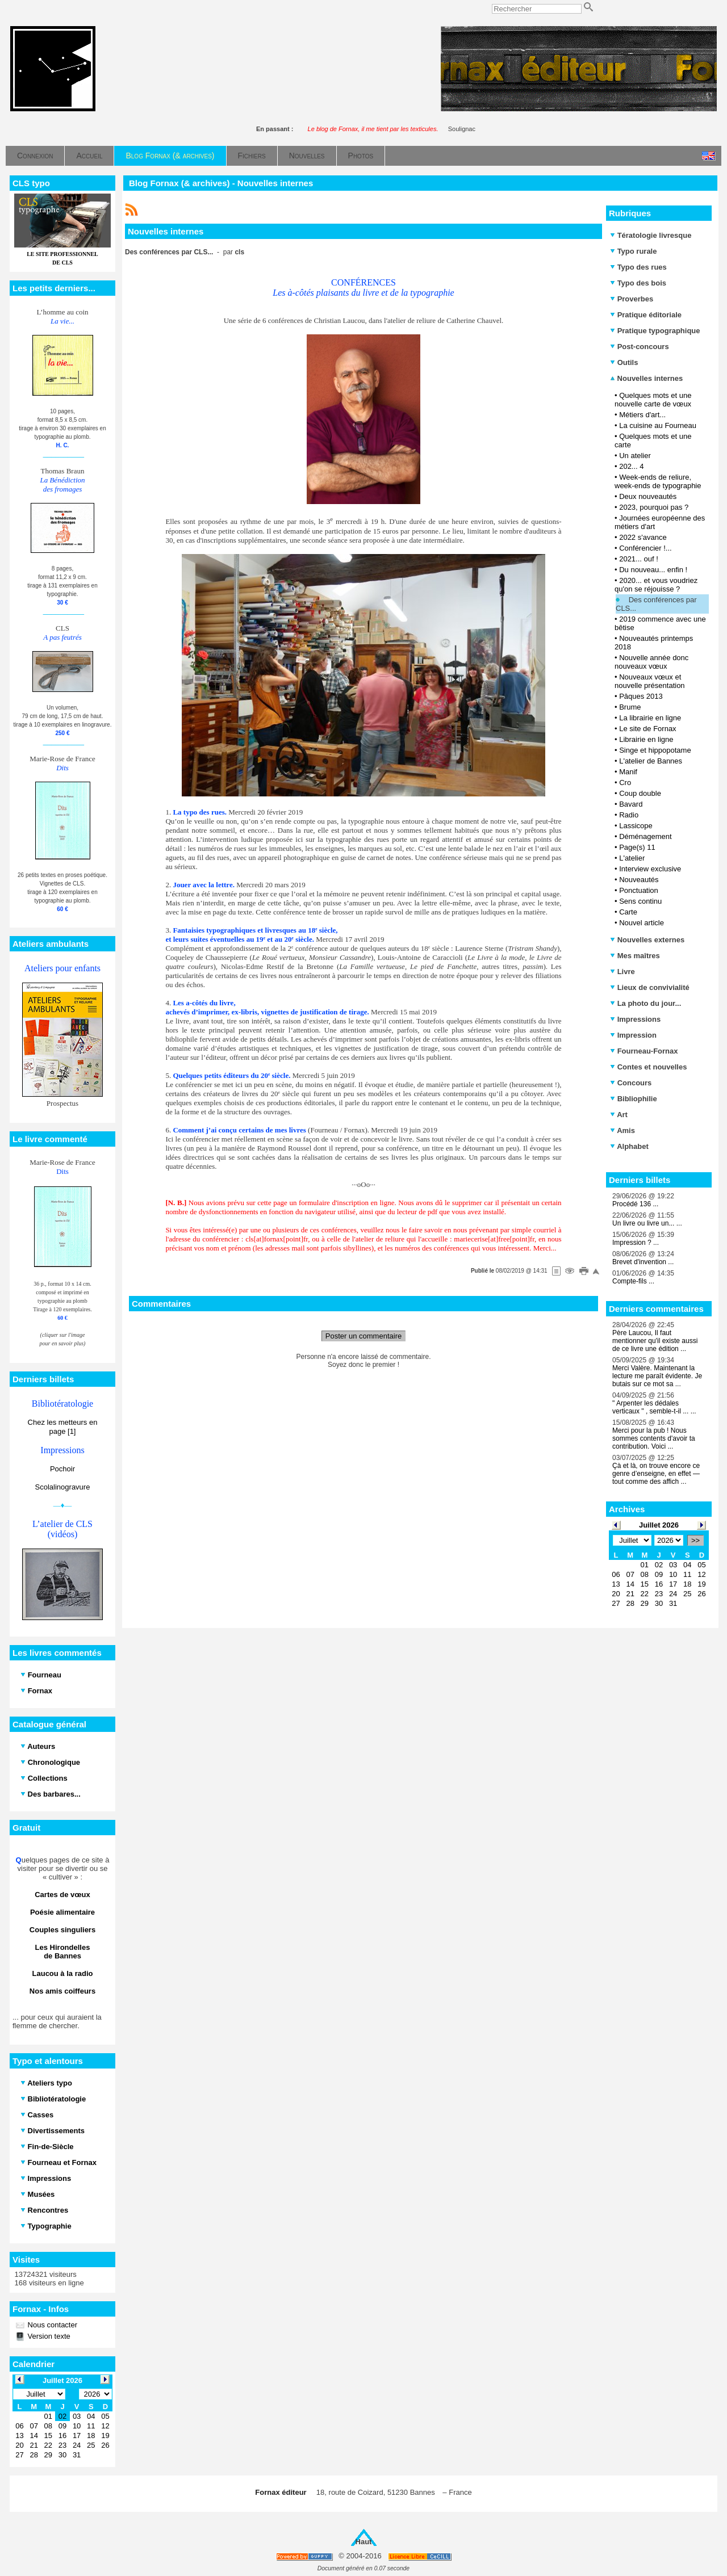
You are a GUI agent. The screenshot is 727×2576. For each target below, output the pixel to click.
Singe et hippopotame (655, 750)
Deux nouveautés (647, 496)
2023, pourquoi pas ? (653, 507)
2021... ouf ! (638, 559)
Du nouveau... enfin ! (653, 569)
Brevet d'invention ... (643, 1262)
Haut (364, 2541)
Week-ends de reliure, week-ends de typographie (658, 481)
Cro (625, 782)
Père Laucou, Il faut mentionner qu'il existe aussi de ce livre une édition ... (654, 1341)
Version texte (48, 2336)
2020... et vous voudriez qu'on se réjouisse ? (656, 584)
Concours (630, 1083)
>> (695, 1540)
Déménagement (645, 836)
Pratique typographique (655, 330)
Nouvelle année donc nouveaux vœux (651, 661)
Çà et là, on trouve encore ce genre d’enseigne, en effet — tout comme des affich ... (656, 1474)
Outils (624, 362)
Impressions (635, 1019)
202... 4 (631, 466)
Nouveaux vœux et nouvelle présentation (650, 681)
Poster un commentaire (363, 1336)
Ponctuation (638, 890)
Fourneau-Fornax (644, 1051)
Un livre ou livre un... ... (647, 1223)
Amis (622, 1130)
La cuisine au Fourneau (657, 425)
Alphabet (629, 1146)
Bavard (630, 804)
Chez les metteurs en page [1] (63, 1427)
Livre (622, 971)
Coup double (640, 793)
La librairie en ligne (650, 718)
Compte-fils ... (633, 1281)
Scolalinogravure (62, 1487)
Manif (628, 771)
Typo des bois (638, 283)
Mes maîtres (635, 955)
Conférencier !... (645, 548)
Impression (633, 1035)
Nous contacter (51, 2325)
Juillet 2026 (659, 1525)
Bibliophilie (633, 1098)
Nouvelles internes (646, 378)
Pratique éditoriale (646, 315)
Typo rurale (633, 251)
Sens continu (640, 901)
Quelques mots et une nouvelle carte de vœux (653, 399)
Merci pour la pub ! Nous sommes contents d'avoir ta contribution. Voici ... (653, 1438)
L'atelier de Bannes (650, 761)
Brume (630, 707)
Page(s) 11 (637, 847)
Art (619, 1114)
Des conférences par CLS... (656, 603)
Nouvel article (641, 922)
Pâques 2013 (641, 696)
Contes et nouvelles (648, 1067)
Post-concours (639, 346)
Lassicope (636, 825)
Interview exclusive (650, 869)
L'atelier (632, 858)
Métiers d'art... (642, 414)
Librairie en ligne (646, 739)
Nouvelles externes (647, 939)
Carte (628, 912)
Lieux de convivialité (650, 987)
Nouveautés (638, 879)
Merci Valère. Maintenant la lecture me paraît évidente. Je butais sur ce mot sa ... (657, 1376)
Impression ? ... (635, 1243)
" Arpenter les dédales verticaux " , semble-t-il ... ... (654, 1407)
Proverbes (631, 299)
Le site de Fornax (647, 728)
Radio (628, 815)
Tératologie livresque (650, 235)
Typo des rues (638, 267)
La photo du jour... (645, 1003)
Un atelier (635, 455)
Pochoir (62, 1469)
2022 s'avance (642, 537)
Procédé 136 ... (635, 1204)
